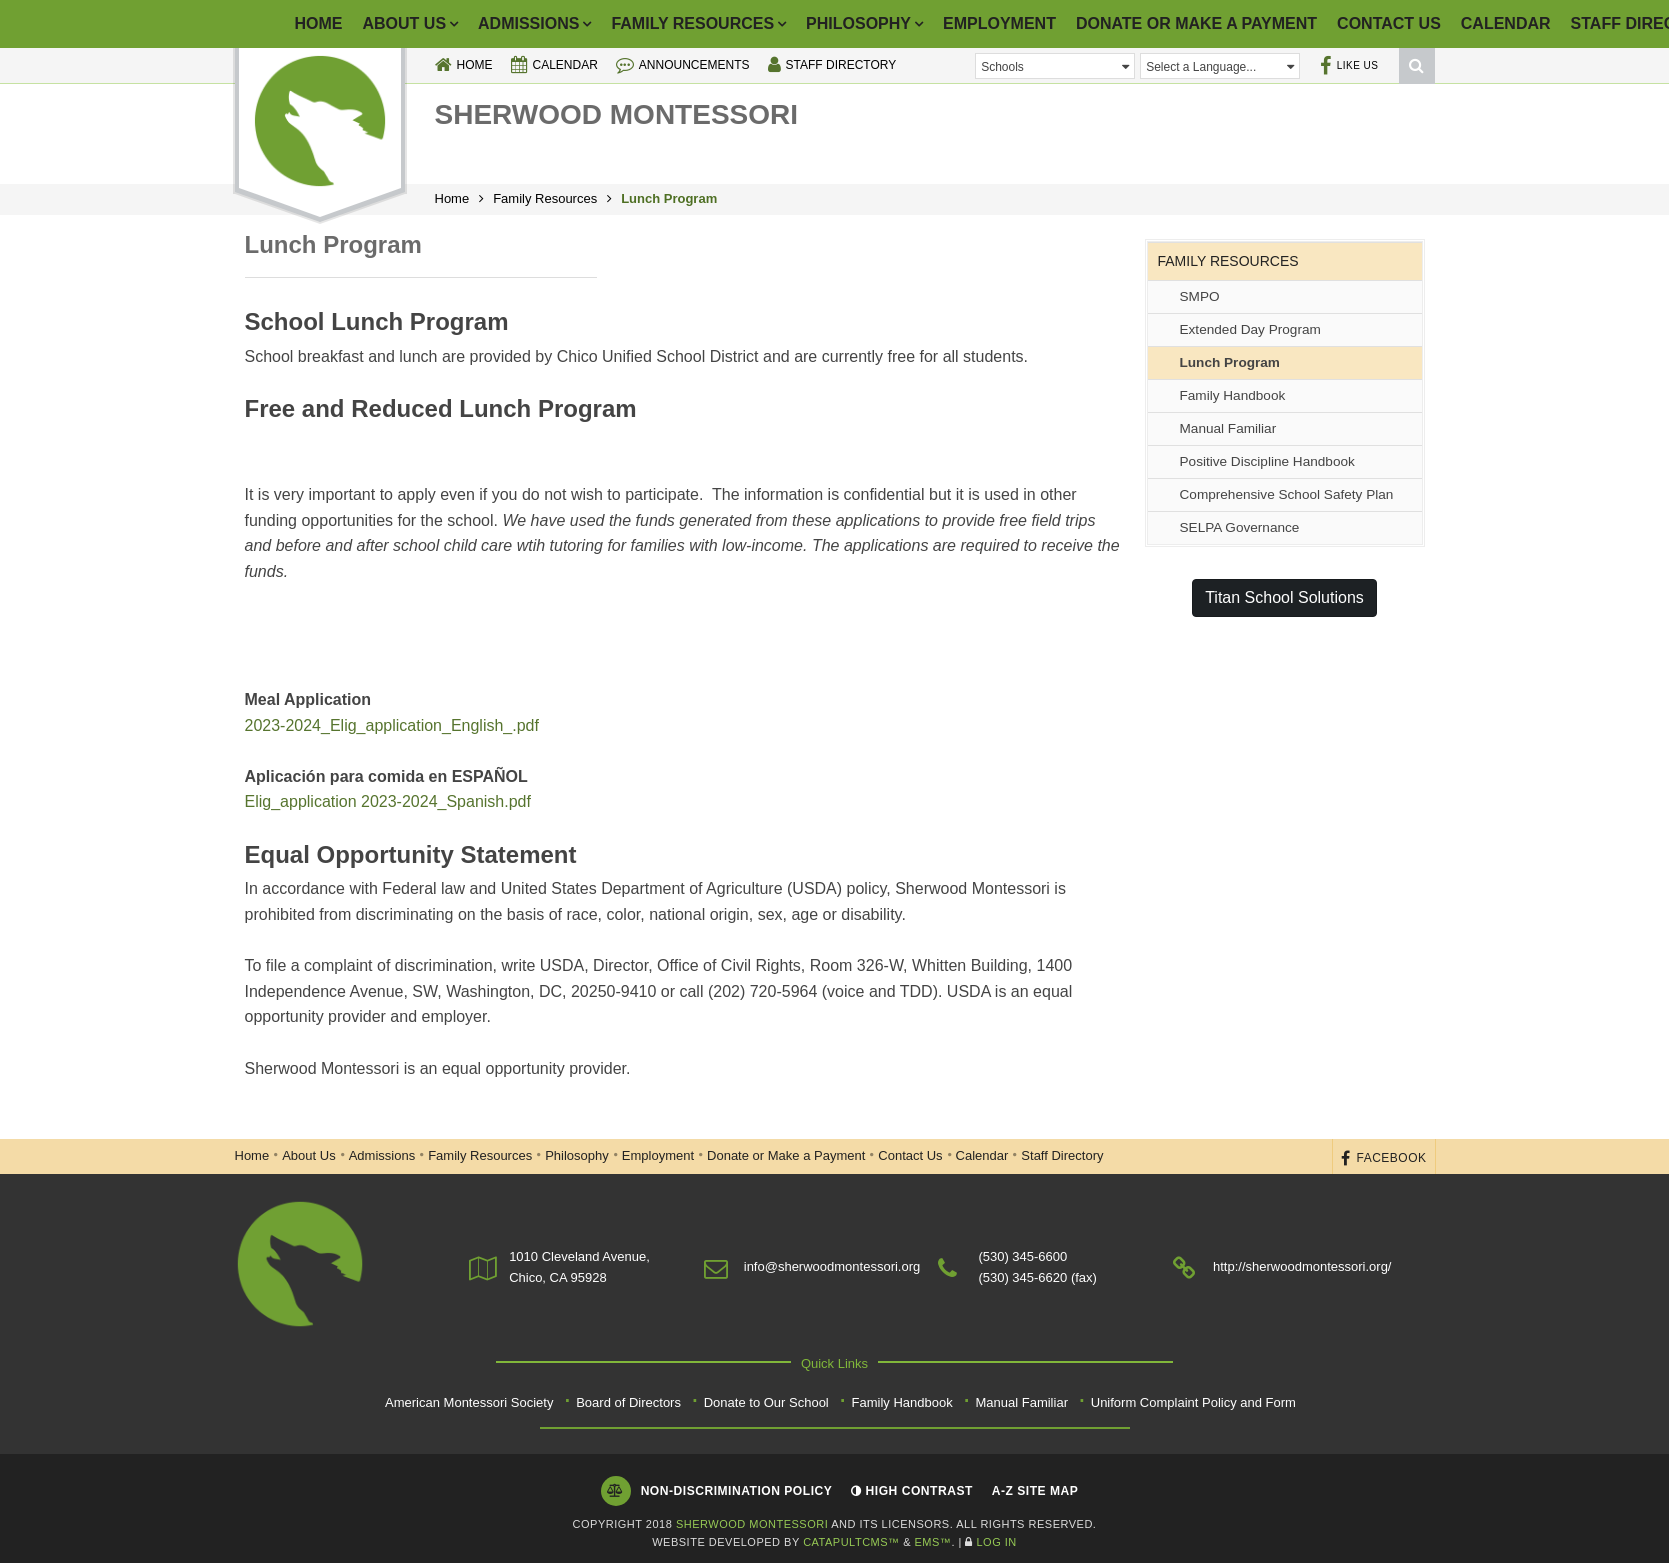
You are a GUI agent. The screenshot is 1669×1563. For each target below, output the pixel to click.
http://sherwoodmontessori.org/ (1302, 1266)
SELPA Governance (1240, 527)
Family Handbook (1233, 395)
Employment (999, 23)
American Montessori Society (469, 1402)
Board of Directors (628, 1402)
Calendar (1506, 23)
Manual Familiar (1228, 428)
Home (319, 23)
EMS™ (933, 1542)
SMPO (1200, 296)
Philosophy (858, 23)
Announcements (683, 65)
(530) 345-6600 (1022, 1256)
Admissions (528, 23)
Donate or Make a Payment (1196, 23)
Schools (1055, 66)
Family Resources (692, 23)
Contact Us (1389, 23)
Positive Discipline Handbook (1267, 461)
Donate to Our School (766, 1402)
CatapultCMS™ (851, 1542)
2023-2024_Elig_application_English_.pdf (394, 725)
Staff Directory (832, 65)
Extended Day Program (1250, 329)
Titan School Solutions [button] (1284, 597)
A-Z (1035, 1491)
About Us (405, 23)
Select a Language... (1220, 66)
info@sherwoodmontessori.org (832, 1266)
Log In (996, 1542)
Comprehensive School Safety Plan (1287, 494)
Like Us (1349, 65)
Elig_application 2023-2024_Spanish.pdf (388, 801)
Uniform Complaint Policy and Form (1193, 1402)
